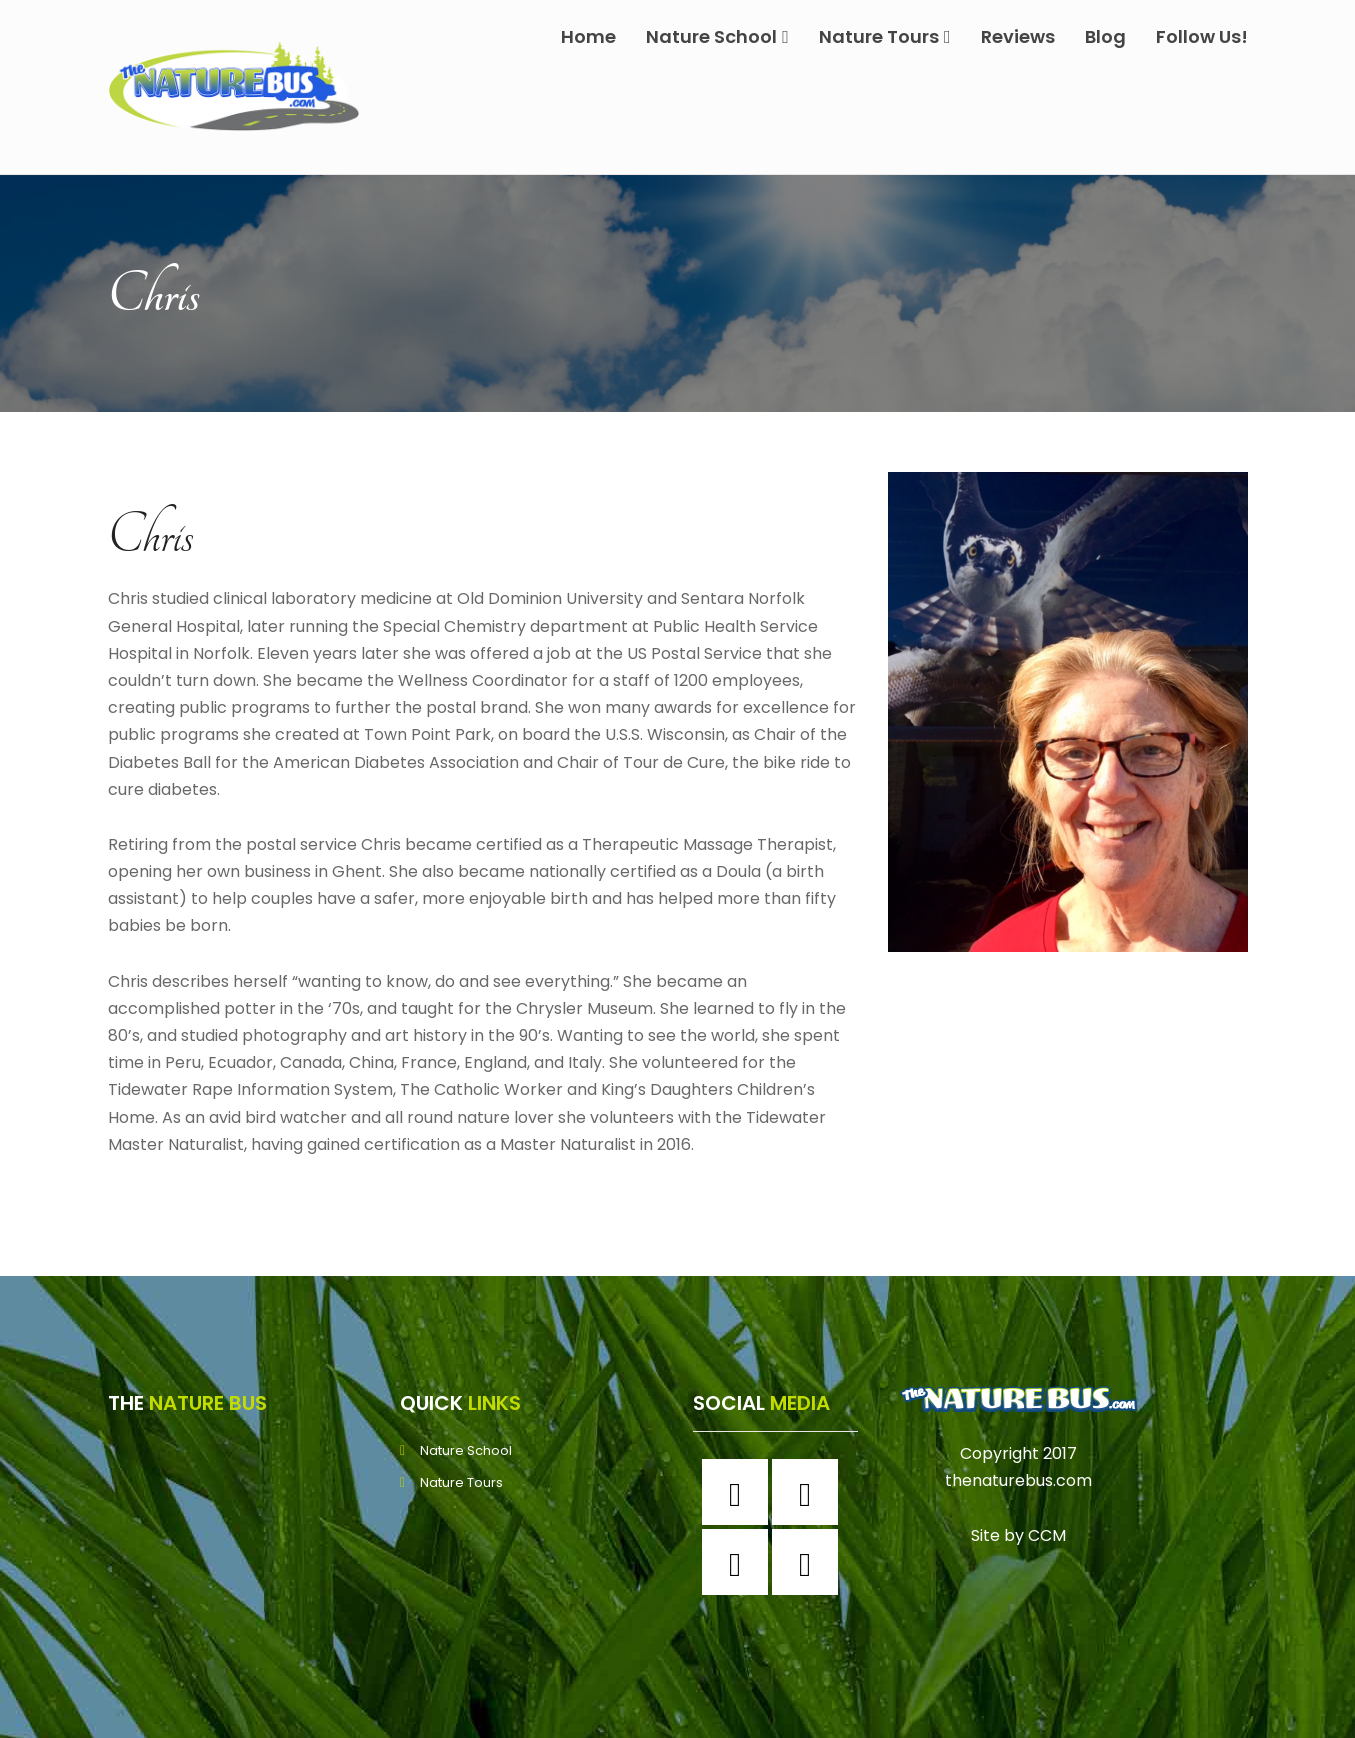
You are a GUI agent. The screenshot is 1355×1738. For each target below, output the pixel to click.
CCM (1047, 1535)
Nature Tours (885, 36)
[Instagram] (810, 1492)
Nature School (717, 36)
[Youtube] (810, 1562)
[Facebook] (740, 1492)
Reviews (1018, 36)
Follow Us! (1202, 36)
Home (588, 36)
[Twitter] (740, 1562)
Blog (1105, 36)
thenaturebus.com (1018, 1480)
